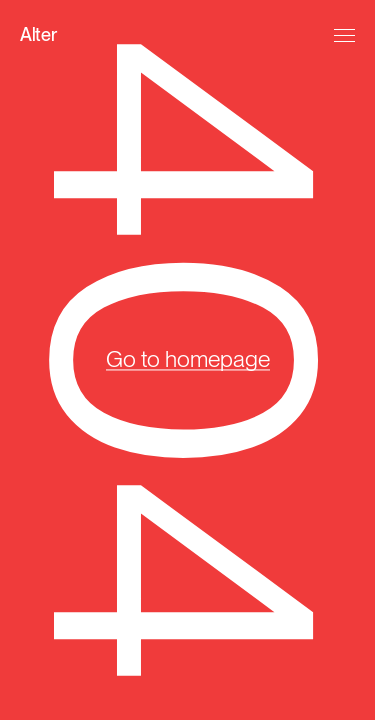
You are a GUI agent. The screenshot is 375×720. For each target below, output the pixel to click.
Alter (38, 34)
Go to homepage (188, 359)
